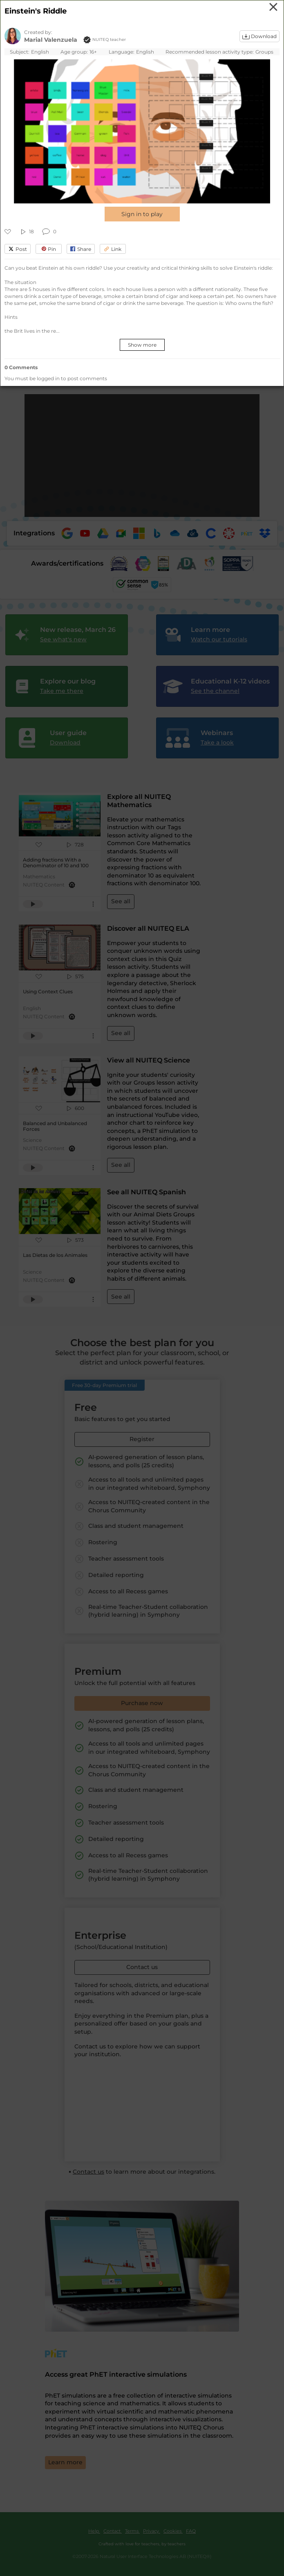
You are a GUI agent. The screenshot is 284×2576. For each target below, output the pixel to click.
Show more (142, 345)
